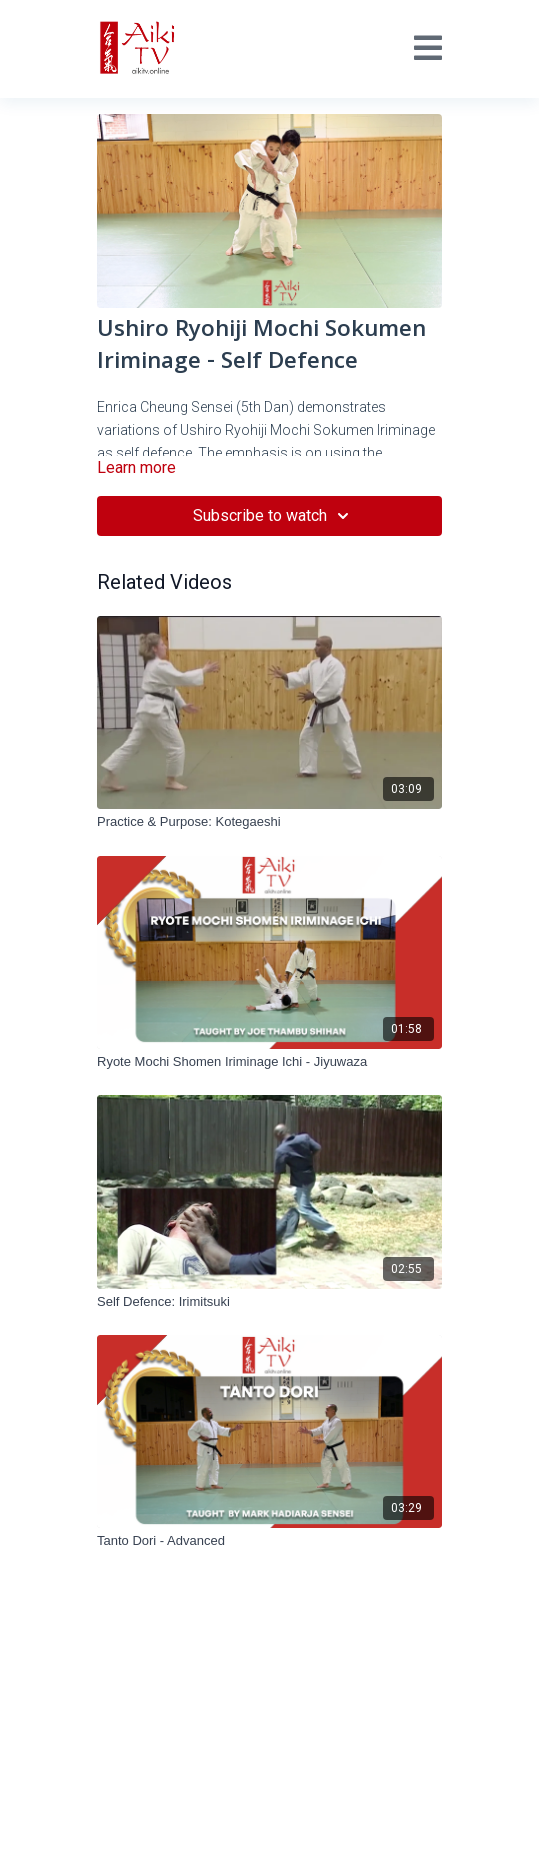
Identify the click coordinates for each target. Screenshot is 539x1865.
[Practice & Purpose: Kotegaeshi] (269, 822)
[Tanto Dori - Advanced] (269, 1541)
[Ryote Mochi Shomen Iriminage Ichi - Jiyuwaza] (269, 1062)
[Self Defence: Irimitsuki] (269, 1302)
